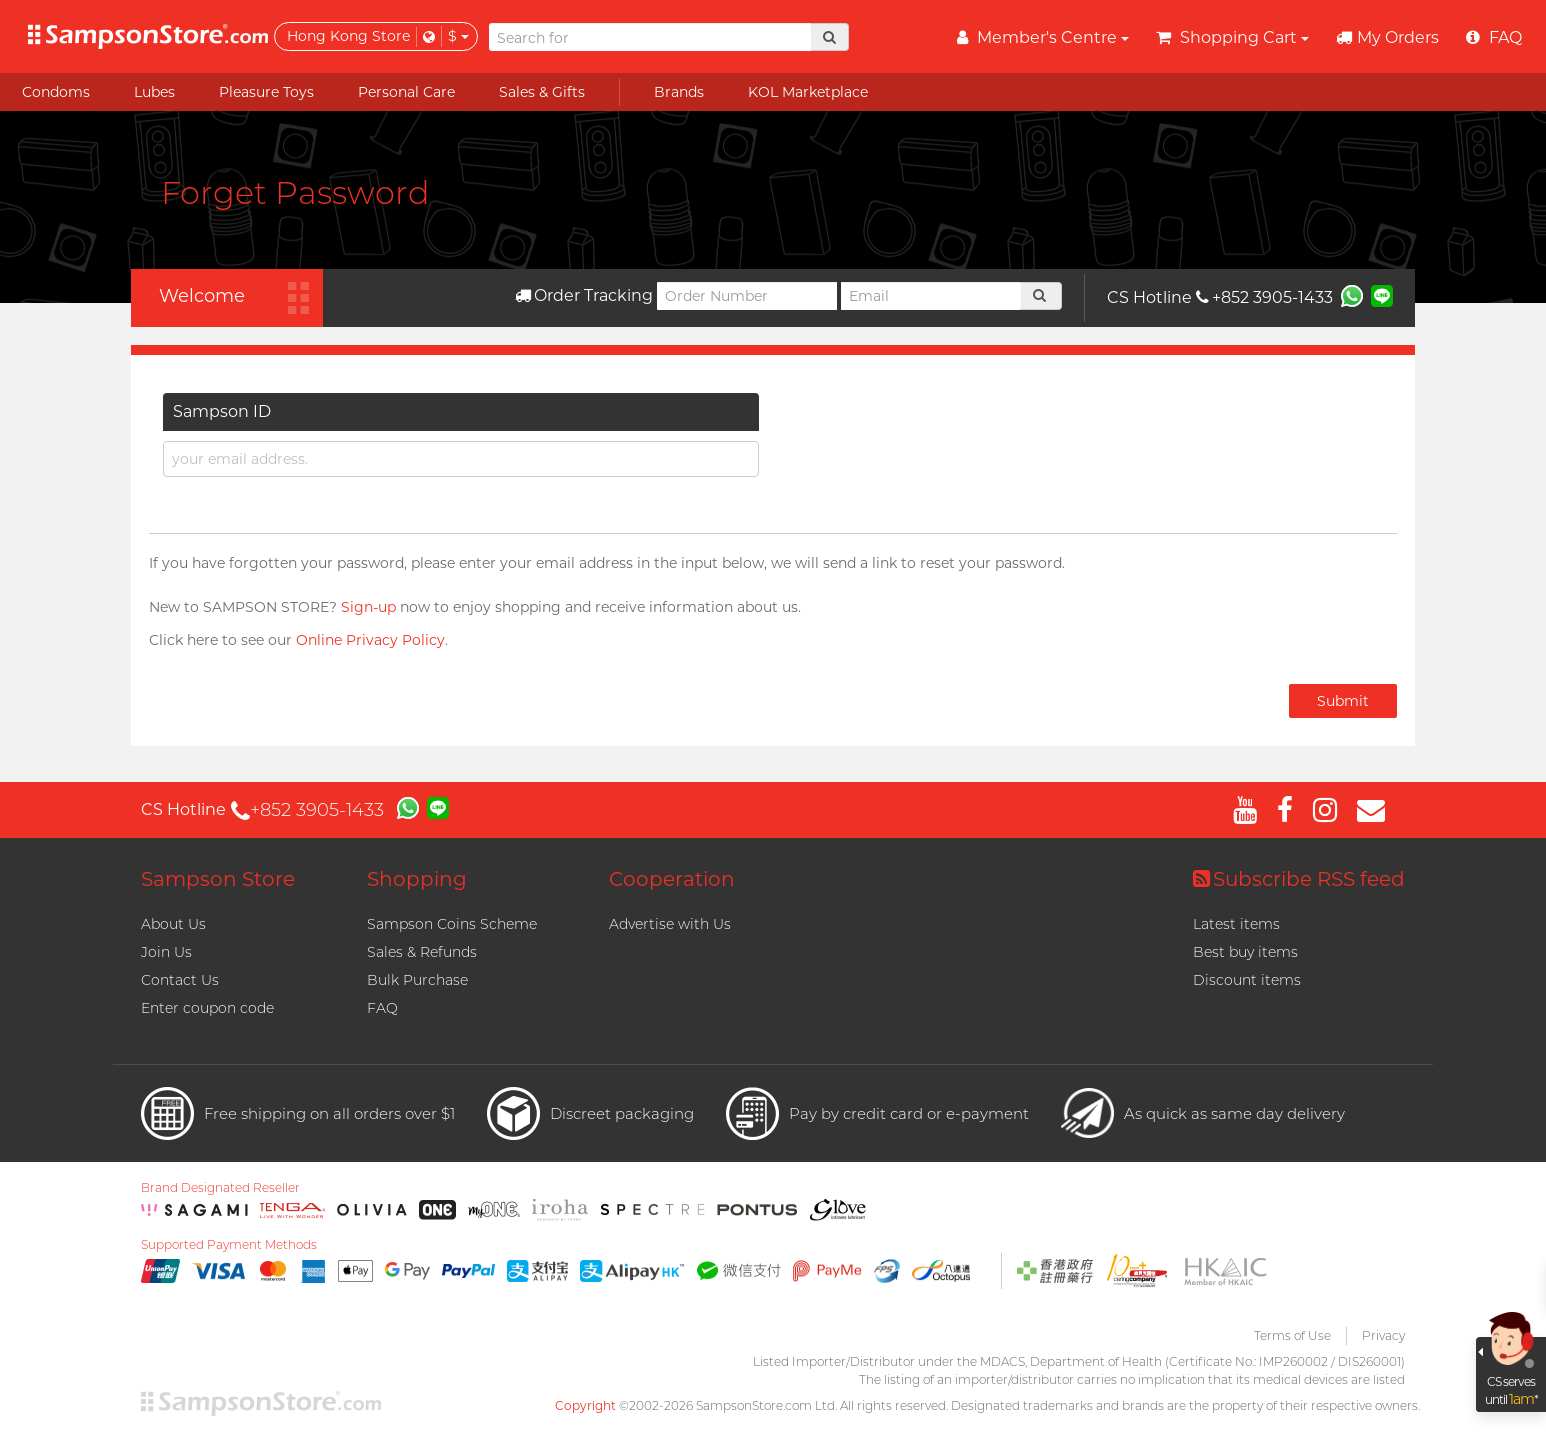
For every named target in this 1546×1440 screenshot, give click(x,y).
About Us (173, 924)
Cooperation (672, 879)
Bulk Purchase (417, 980)
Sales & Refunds (422, 952)
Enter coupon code (207, 1008)
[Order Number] (747, 296)
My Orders (1387, 37)
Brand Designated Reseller (220, 1188)
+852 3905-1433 (1264, 297)
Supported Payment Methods (229, 1245)
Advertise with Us (670, 924)
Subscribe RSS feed (1299, 879)
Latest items (1236, 924)
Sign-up (368, 607)
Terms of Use (1292, 1335)
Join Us (166, 952)
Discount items (1247, 980)
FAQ (382, 1008)
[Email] (931, 296)
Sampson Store (218, 879)
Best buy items (1245, 952)
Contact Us (180, 980)
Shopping (417, 879)
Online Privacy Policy (370, 640)
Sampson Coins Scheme (452, 924)
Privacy (1383, 1335)
